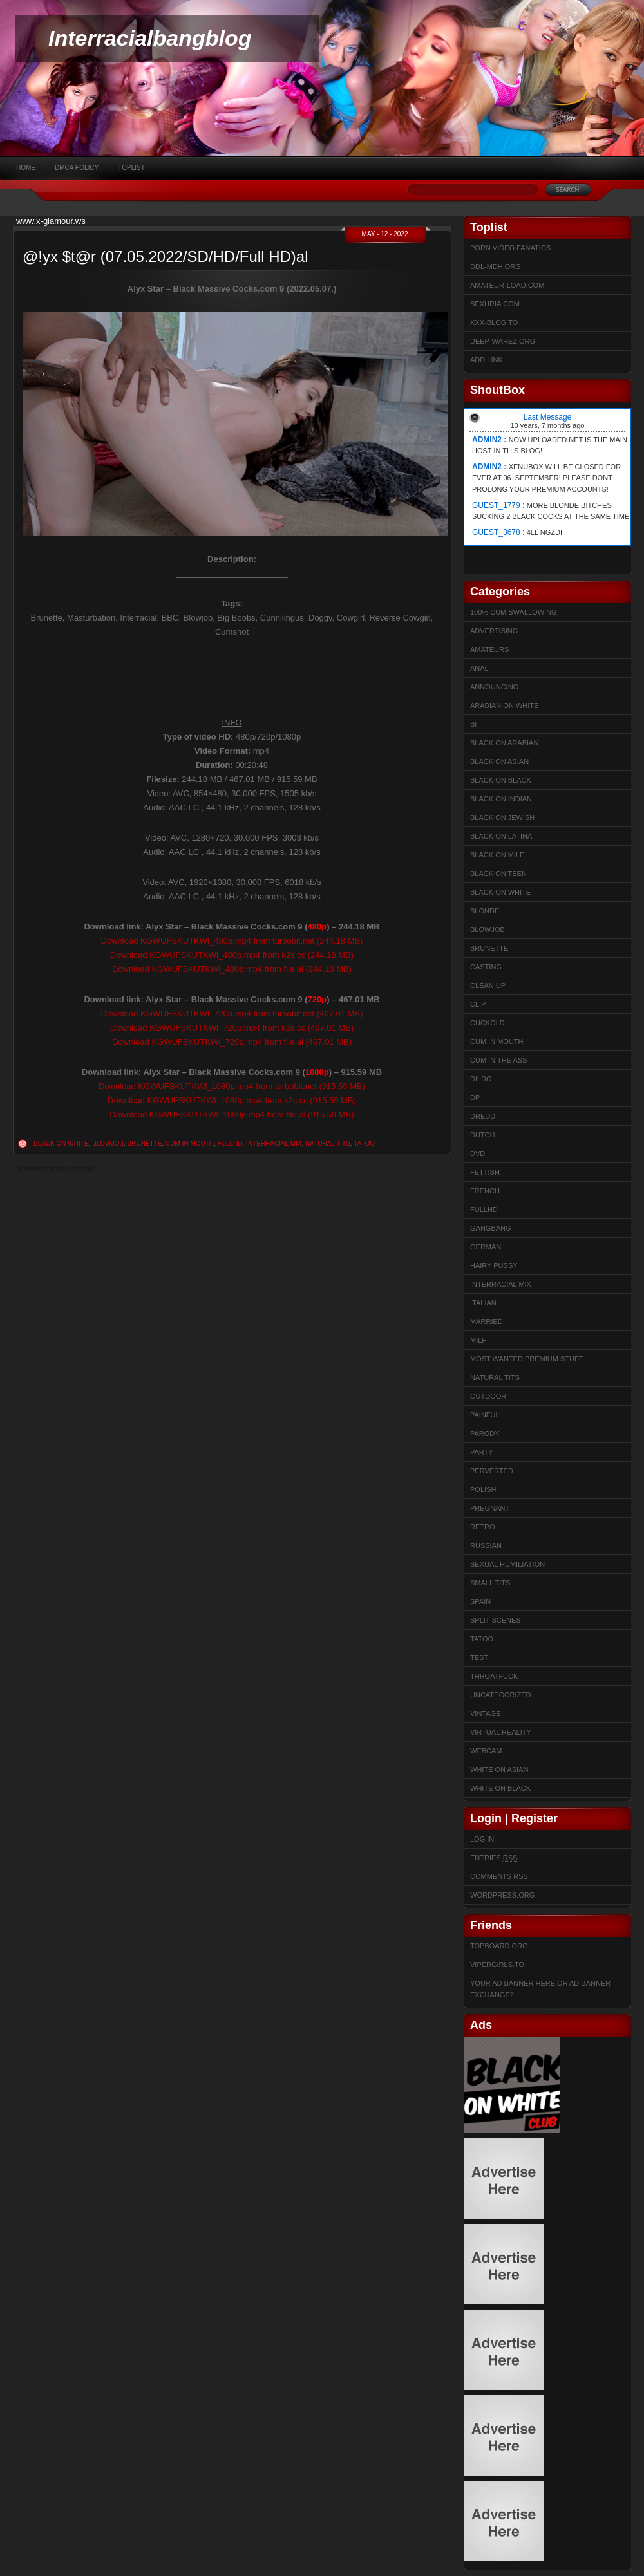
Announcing (494, 687)
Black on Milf (497, 855)
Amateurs (489, 649)
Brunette (145, 1143)
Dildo (481, 1079)
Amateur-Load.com (507, 285)
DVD (477, 1153)
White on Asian (499, 1769)
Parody (485, 1433)
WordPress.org (502, 1895)
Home (25, 167)
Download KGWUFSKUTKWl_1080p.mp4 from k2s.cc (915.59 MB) (232, 1100)
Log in (482, 1839)
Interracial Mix (273, 1143)
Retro (482, 1527)
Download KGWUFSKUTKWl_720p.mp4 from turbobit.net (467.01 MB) (232, 1013)
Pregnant (489, 1508)
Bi (473, 724)
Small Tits (490, 1583)
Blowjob (108, 1143)
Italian (483, 1303)
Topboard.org (499, 1946)
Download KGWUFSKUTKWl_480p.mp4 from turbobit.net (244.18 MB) (232, 941)
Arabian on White (504, 705)
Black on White (61, 1143)
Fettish (485, 1172)
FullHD (230, 1143)
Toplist (131, 167)
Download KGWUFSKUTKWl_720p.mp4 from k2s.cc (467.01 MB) (232, 1027)
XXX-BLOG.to (494, 322)
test (479, 1657)
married (486, 1321)
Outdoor (488, 1396)
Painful (485, 1415)
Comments (499, 1876)
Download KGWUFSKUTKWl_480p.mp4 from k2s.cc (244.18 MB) (232, 955)
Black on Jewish (502, 817)
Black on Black (500, 780)
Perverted (491, 1471)
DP (475, 1097)
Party (481, 1452)
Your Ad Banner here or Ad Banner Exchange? (540, 1989)
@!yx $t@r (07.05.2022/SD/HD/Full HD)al (165, 256)
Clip (478, 1004)
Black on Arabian (504, 743)
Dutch (482, 1135)
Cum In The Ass (498, 1060)
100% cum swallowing (513, 612)
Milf (478, 1340)
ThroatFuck (494, 1676)
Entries (493, 1858)
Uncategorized (500, 1695)
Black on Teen (498, 873)
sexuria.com (495, 304)
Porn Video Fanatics (510, 248)
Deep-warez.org (502, 341)
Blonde (484, 911)
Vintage (485, 1713)
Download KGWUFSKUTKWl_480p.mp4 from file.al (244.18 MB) (232, 969)
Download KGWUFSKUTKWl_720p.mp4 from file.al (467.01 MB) (232, 1042)
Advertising (494, 631)
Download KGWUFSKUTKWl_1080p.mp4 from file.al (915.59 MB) (231, 1114)
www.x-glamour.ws (51, 221)
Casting (486, 967)
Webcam (486, 1751)
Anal (479, 668)
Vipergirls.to (497, 1964)
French (485, 1191)
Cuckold (487, 1023)
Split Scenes (495, 1620)
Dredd (482, 1116)
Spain (480, 1601)
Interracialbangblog (150, 38)
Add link (486, 360)
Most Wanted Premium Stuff (526, 1359)
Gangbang (490, 1228)
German (485, 1247)
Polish (483, 1489)
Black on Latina (501, 836)
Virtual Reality (500, 1732)
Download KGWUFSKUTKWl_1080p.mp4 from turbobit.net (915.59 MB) (232, 1086)
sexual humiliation (507, 1564)
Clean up (488, 985)
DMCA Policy (77, 167)
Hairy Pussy (494, 1265)
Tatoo (364, 1143)
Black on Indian (501, 799)
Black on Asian (499, 761)
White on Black (500, 1788)
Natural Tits (327, 1143)
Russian (486, 1545)
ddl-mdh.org (495, 266)
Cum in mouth (190, 1143)
